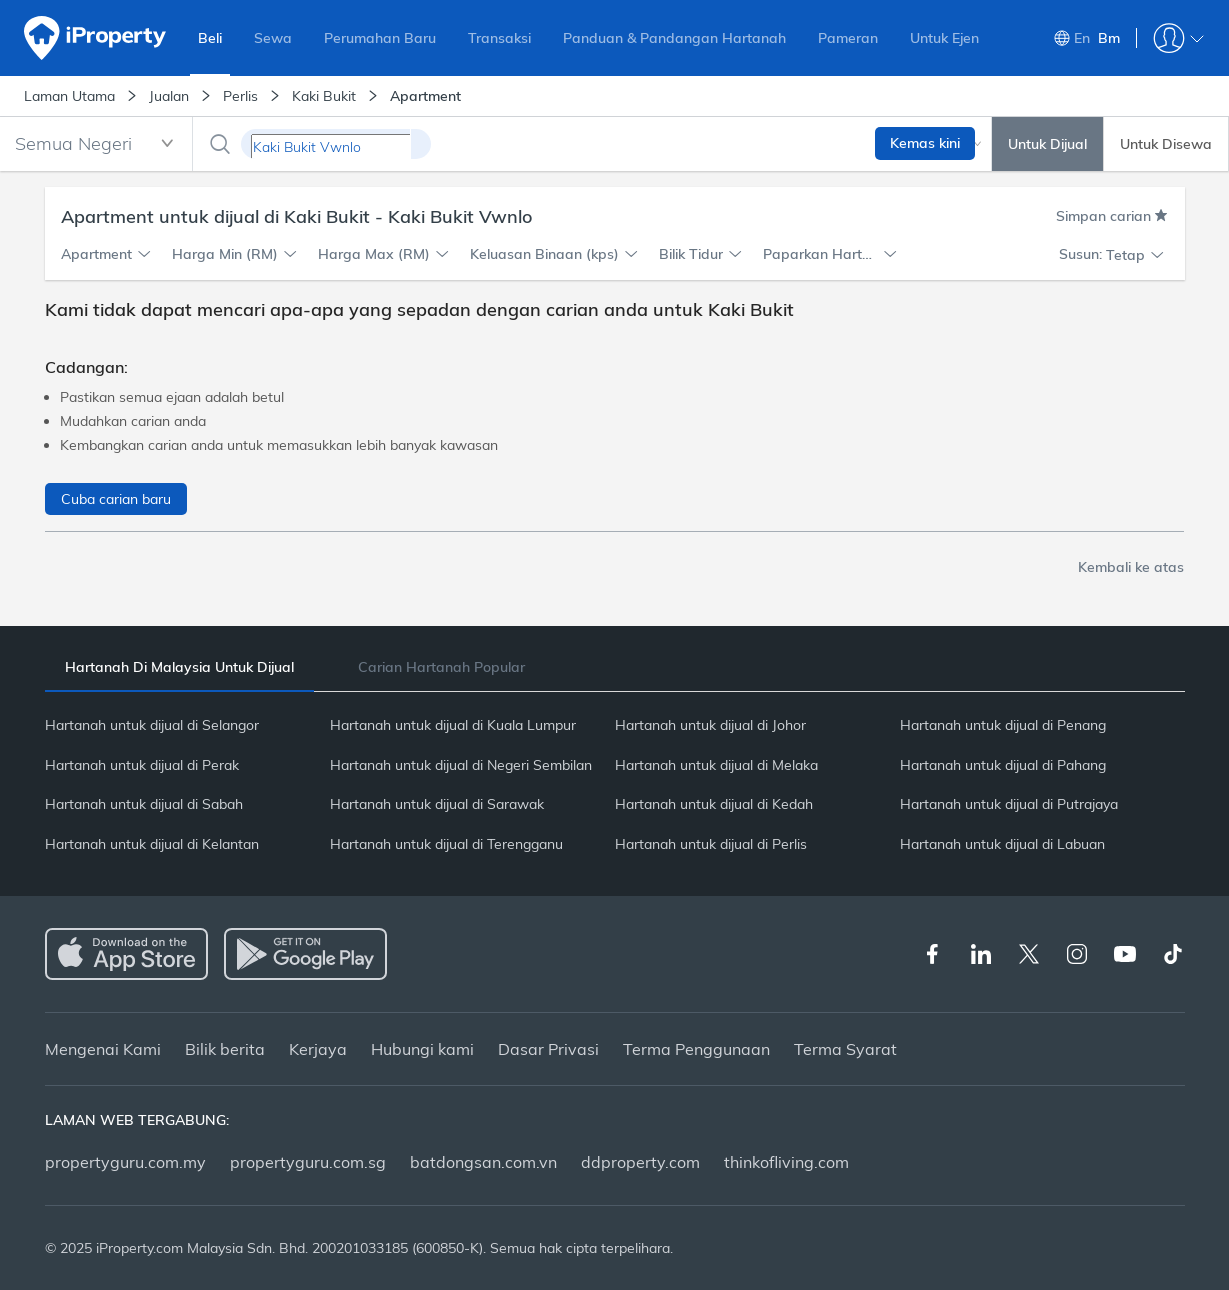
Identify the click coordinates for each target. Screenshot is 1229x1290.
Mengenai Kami (103, 1049)
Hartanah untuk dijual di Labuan (1002, 844)
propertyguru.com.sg (308, 1162)
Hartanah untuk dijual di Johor (710, 725)
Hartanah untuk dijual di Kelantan (152, 844)
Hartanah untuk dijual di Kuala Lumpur (453, 725)
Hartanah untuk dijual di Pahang (1003, 765)
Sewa (273, 38)
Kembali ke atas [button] (1131, 567)
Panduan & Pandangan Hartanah (674, 38)
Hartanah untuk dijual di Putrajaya (1009, 804)
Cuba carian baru (116, 499)
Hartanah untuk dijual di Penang (1003, 725)
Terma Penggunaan (696, 1049)
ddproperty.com (640, 1162)
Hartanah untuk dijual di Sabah (144, 804)
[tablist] (615, 667)
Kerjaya (318, 1049)
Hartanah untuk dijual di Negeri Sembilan (461, 765)
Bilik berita (225, 1049)
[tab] (179, 667)
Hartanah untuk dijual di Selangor (152, 725)
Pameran (848, 38)
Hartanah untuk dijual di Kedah (714, 804)
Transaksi (499, 38)
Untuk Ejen (944, 38)
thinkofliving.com (786, 1162)
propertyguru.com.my (125, 1162)
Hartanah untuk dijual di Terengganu (446, 844)
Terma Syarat (845, 1049)
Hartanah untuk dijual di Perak (142, 765)
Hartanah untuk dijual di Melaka (716, 765)
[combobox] (96, 144)
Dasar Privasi (548, 1049)
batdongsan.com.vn (483, 1162)
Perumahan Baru (380, 38)
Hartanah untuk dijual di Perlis (711, 844)
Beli (210, 38)
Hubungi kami (422, 1049)
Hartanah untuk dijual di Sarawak (437, 804)
